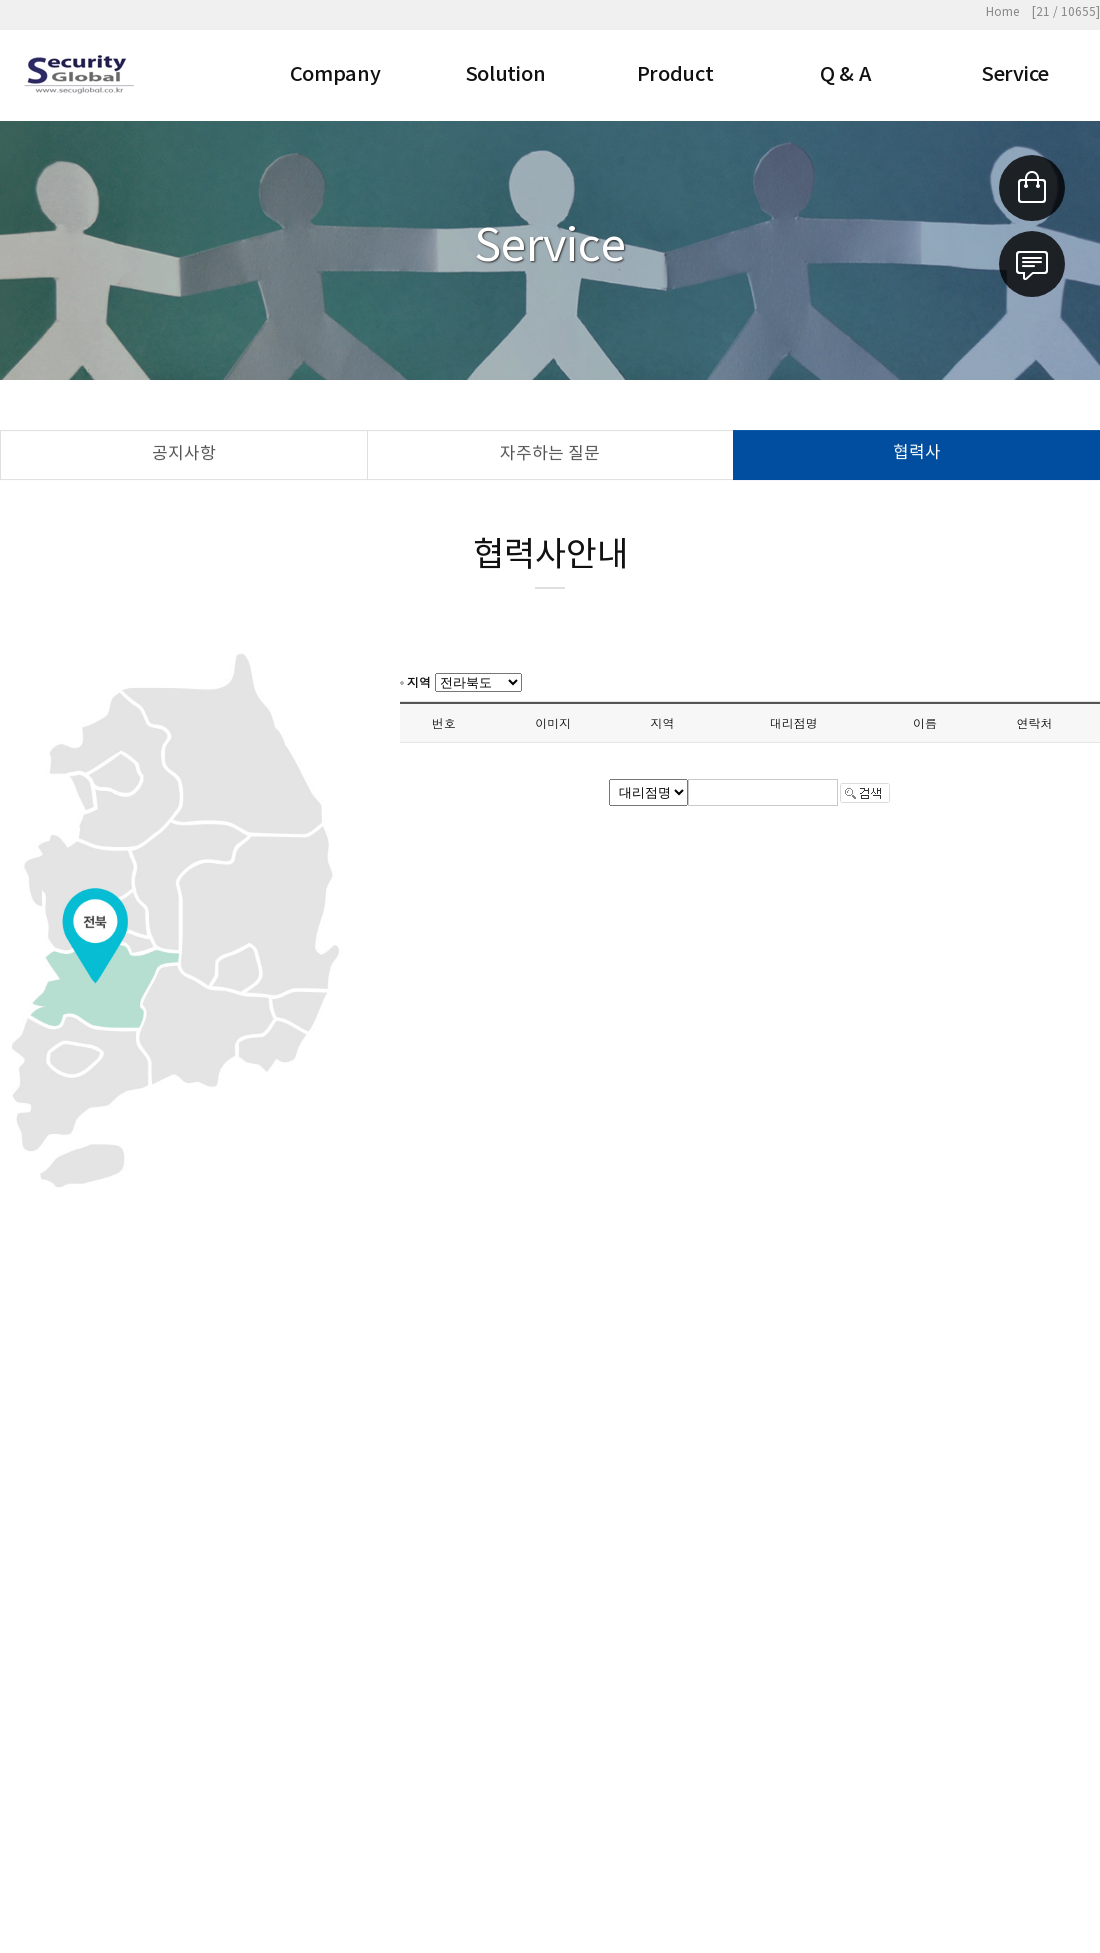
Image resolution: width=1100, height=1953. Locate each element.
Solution (505, 75)
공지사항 (184, 454)
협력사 (917, 453)
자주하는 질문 (550, 454)
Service (1015, 75)
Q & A (845, 75)
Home (1002, 12)
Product (675, 75)
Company (335, 75)
